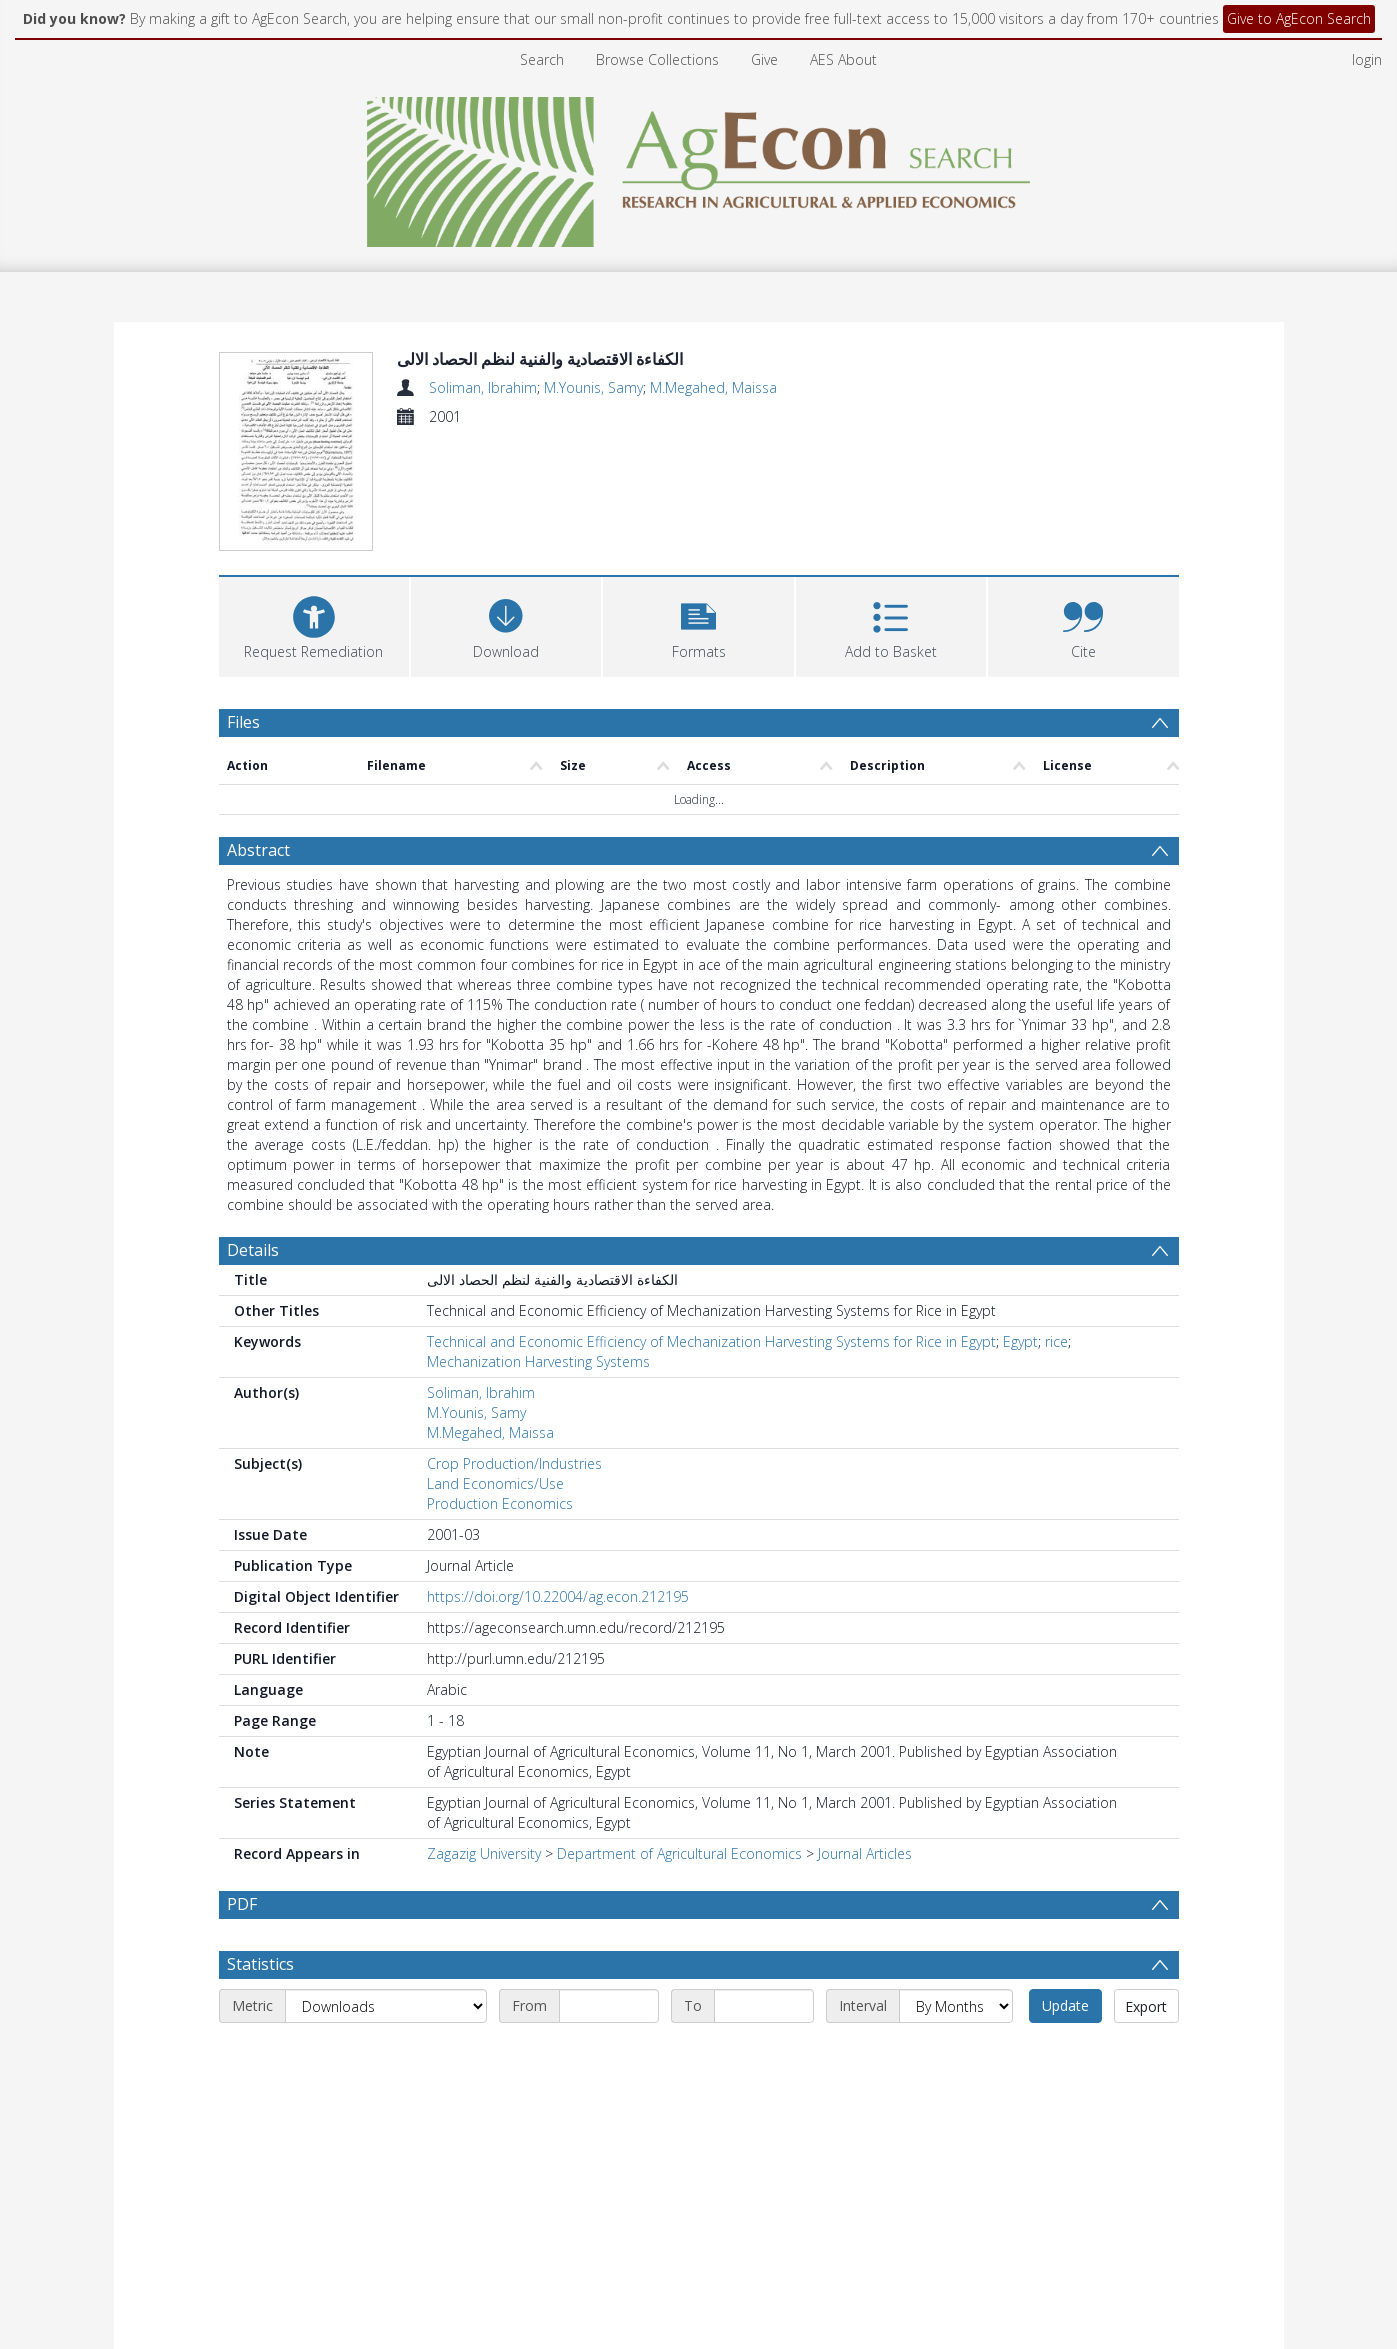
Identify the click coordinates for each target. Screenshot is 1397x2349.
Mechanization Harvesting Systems (538, 1361)
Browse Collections (657, 59)
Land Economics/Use (495, 1483)
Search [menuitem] (542, 59)
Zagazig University (484, 1853)
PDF (242, 1904)
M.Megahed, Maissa (713, 387)
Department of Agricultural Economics (679, 1853)
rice (1056, 1341)
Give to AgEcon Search (1299, 18)
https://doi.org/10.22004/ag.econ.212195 (558, 1596)
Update (1065, 2005)
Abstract (258, 850)
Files (243, 722)
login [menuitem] (1367, 59)
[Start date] (609, 2006)
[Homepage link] (698, 166)
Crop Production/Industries (514, 1463)
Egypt (1020, 1341)
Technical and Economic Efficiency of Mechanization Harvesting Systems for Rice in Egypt (711, 1341)
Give (764, 59)
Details (253, 1250)
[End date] (764, 2006)
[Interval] (956, 2006)
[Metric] (386, 2006)
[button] (698, 624)
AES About (843, 59)
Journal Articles (865, 1853)
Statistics (260, 1964)
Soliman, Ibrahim (483, 387)
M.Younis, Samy (593, 387)
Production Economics (500, 1503)
